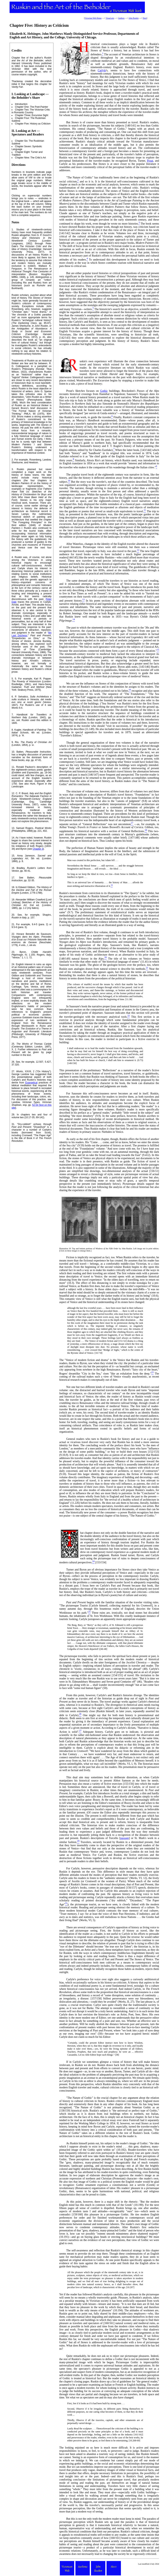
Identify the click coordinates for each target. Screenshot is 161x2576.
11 (13, 767)
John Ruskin (134, 18)
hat (82, 1532)
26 (13, 1061)
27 (13, 1071)
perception (108, 1575)
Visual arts (110, 18)
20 (13, 914)
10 (13, 751)
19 (13, 899)
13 (13, 828)
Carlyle (102, 70)
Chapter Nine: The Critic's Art (30, 157)
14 (13, 837)
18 (13, 887)
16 (13, 868)
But (68, 932)
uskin (83, 361)
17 (13, 877)
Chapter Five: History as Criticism (32, 123)
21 (13, 924)
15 (13, 855)
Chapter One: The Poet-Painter (31, 106)
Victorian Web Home (93, 18)
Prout (150, 160)
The (69, 2097)
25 (13, 1043)
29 (13, 1114)
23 (13, 952)
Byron (132, 160)
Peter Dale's (31, 246)
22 (13, 934)
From (69, 1695)
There (69, 1927)
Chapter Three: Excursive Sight (31, 115)
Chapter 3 (38, 848)
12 (13, 793)
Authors (121, 18)
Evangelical (31, 1082)
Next (144, 18)
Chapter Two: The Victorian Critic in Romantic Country (31, 111)
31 (13, 1124)
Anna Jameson (97, 637)
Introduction (21, 104)
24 (13, 964)
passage (124, 1838)
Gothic (104, 390)
